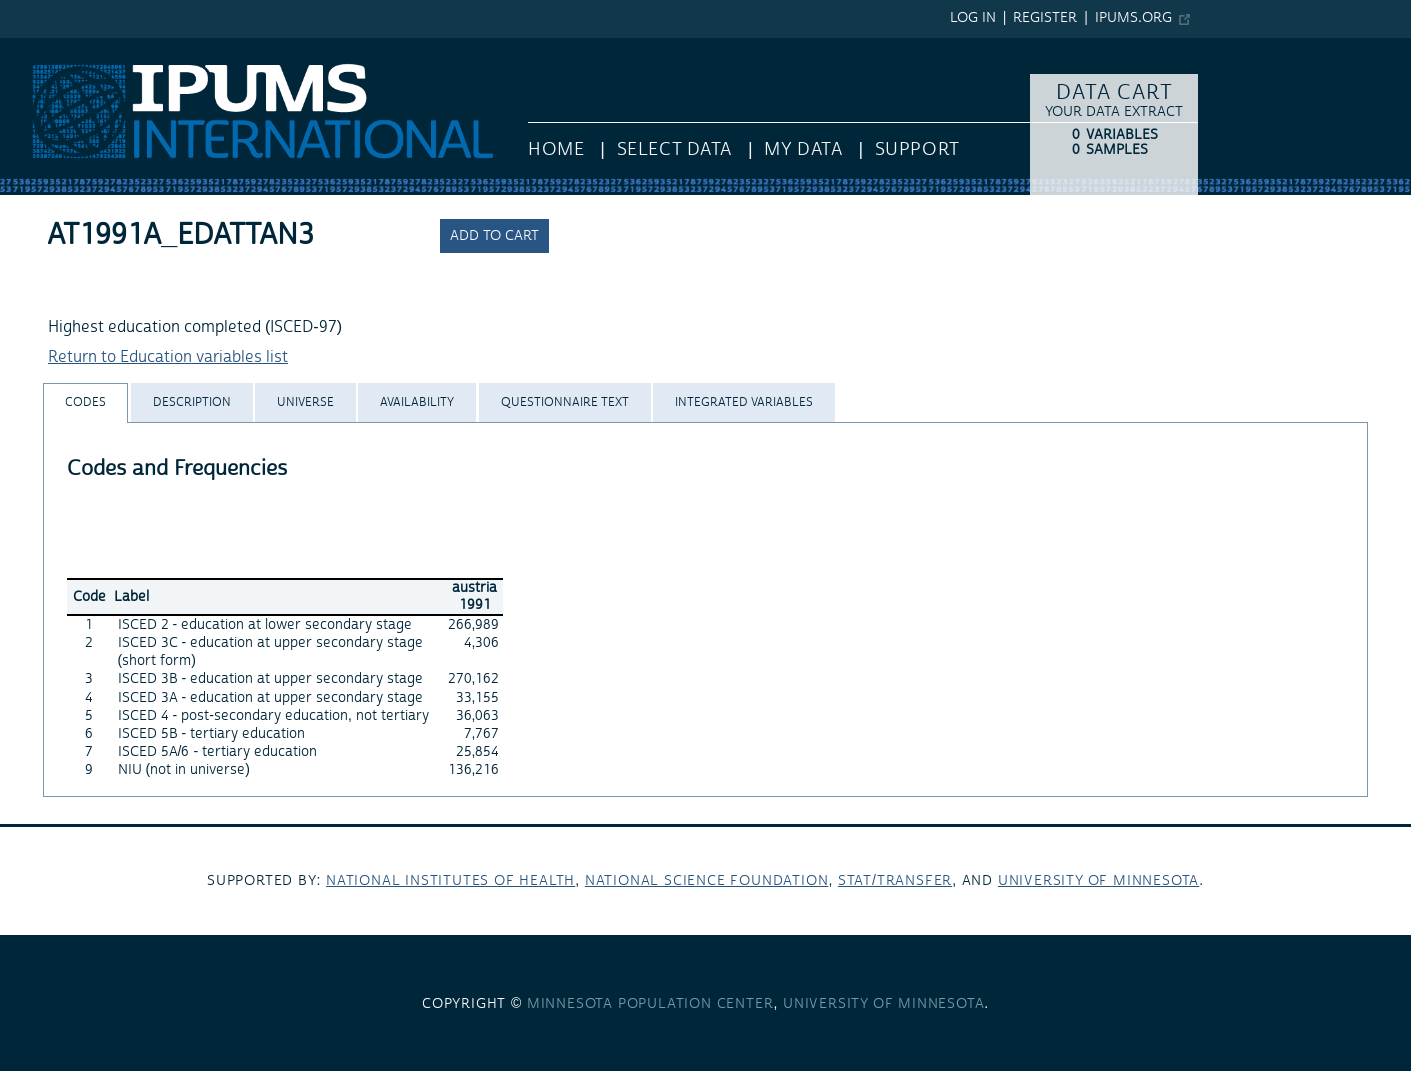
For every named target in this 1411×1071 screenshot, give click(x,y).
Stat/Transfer (895, 881)
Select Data (674, 149)
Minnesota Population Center (650, 1004)
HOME (556, 149)
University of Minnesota (1098, 881)
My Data (803, 149)
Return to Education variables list (168, 357)
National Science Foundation (707, 881)
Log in (973, 18)
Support (917, 149)
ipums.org (1133, 18)
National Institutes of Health (450, 881)
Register (1045, 18)
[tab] (85, 402)
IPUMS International (72, 48)
